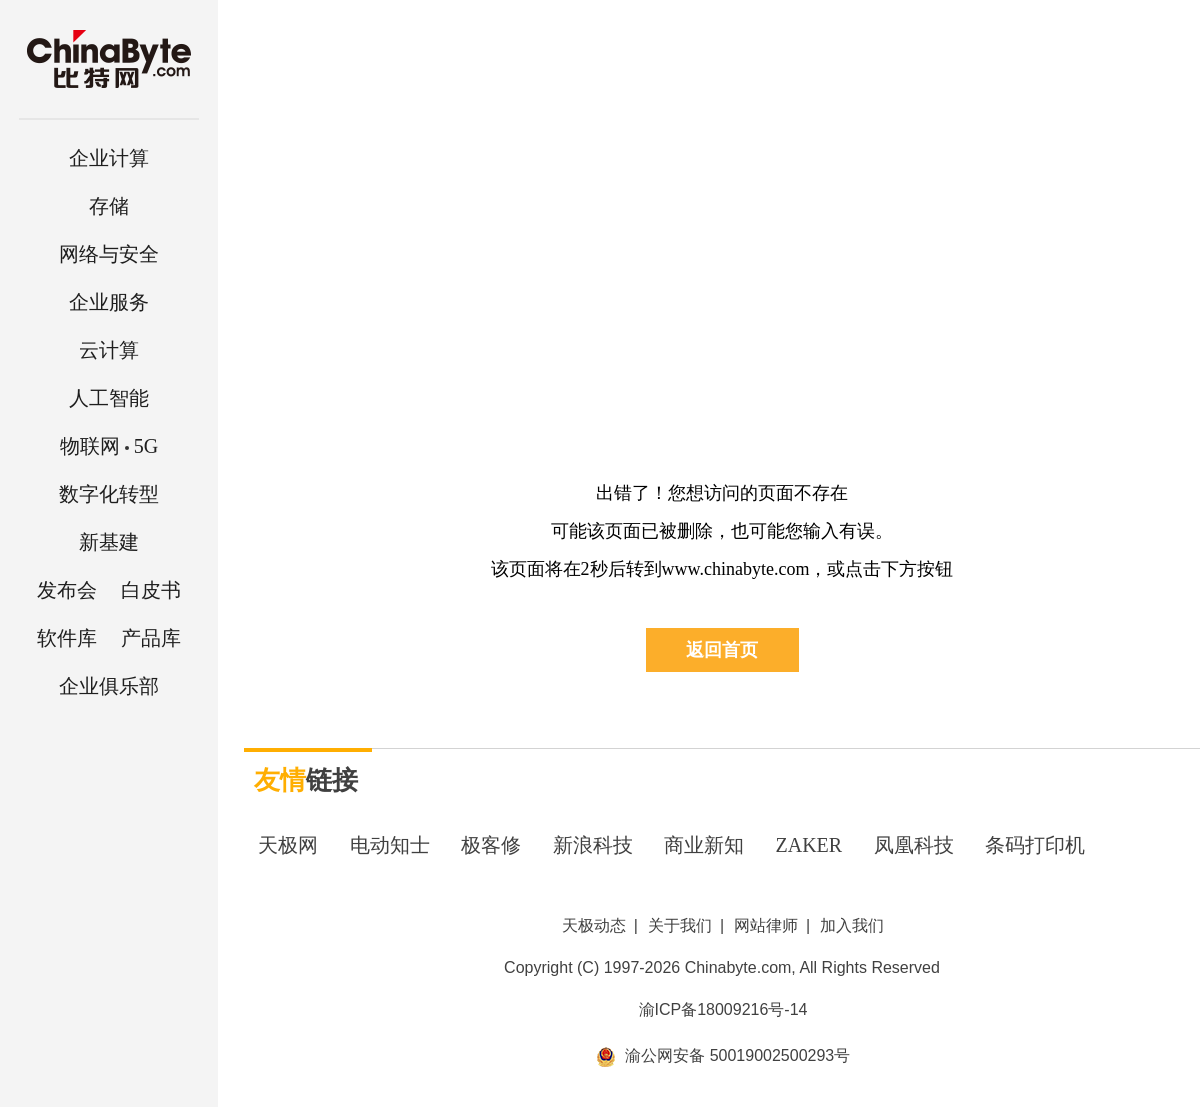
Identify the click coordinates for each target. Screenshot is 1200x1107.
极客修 (491, 845)
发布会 (67, 590)
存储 (109, 206)
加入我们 (852, 925)
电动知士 (390, 845)
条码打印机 (1035, 845)
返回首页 (722, 650)
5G (109, 446)
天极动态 (594, 925)
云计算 (109, 350)
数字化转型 (109, 494)
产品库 (151, 638)
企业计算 (109, 158)
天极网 (288, 845)
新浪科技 (593, 845)
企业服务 (109, 302)
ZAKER (809, 845)
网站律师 (766, 925)
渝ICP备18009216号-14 (723, 1009)
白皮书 (151, 590)
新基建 (109, 542)
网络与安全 (109, 254)
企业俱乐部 (109, 686)
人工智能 (109, 398)
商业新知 (704, 845)
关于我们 (680, 925)
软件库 (67, 638)
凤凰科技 (914, 845)
